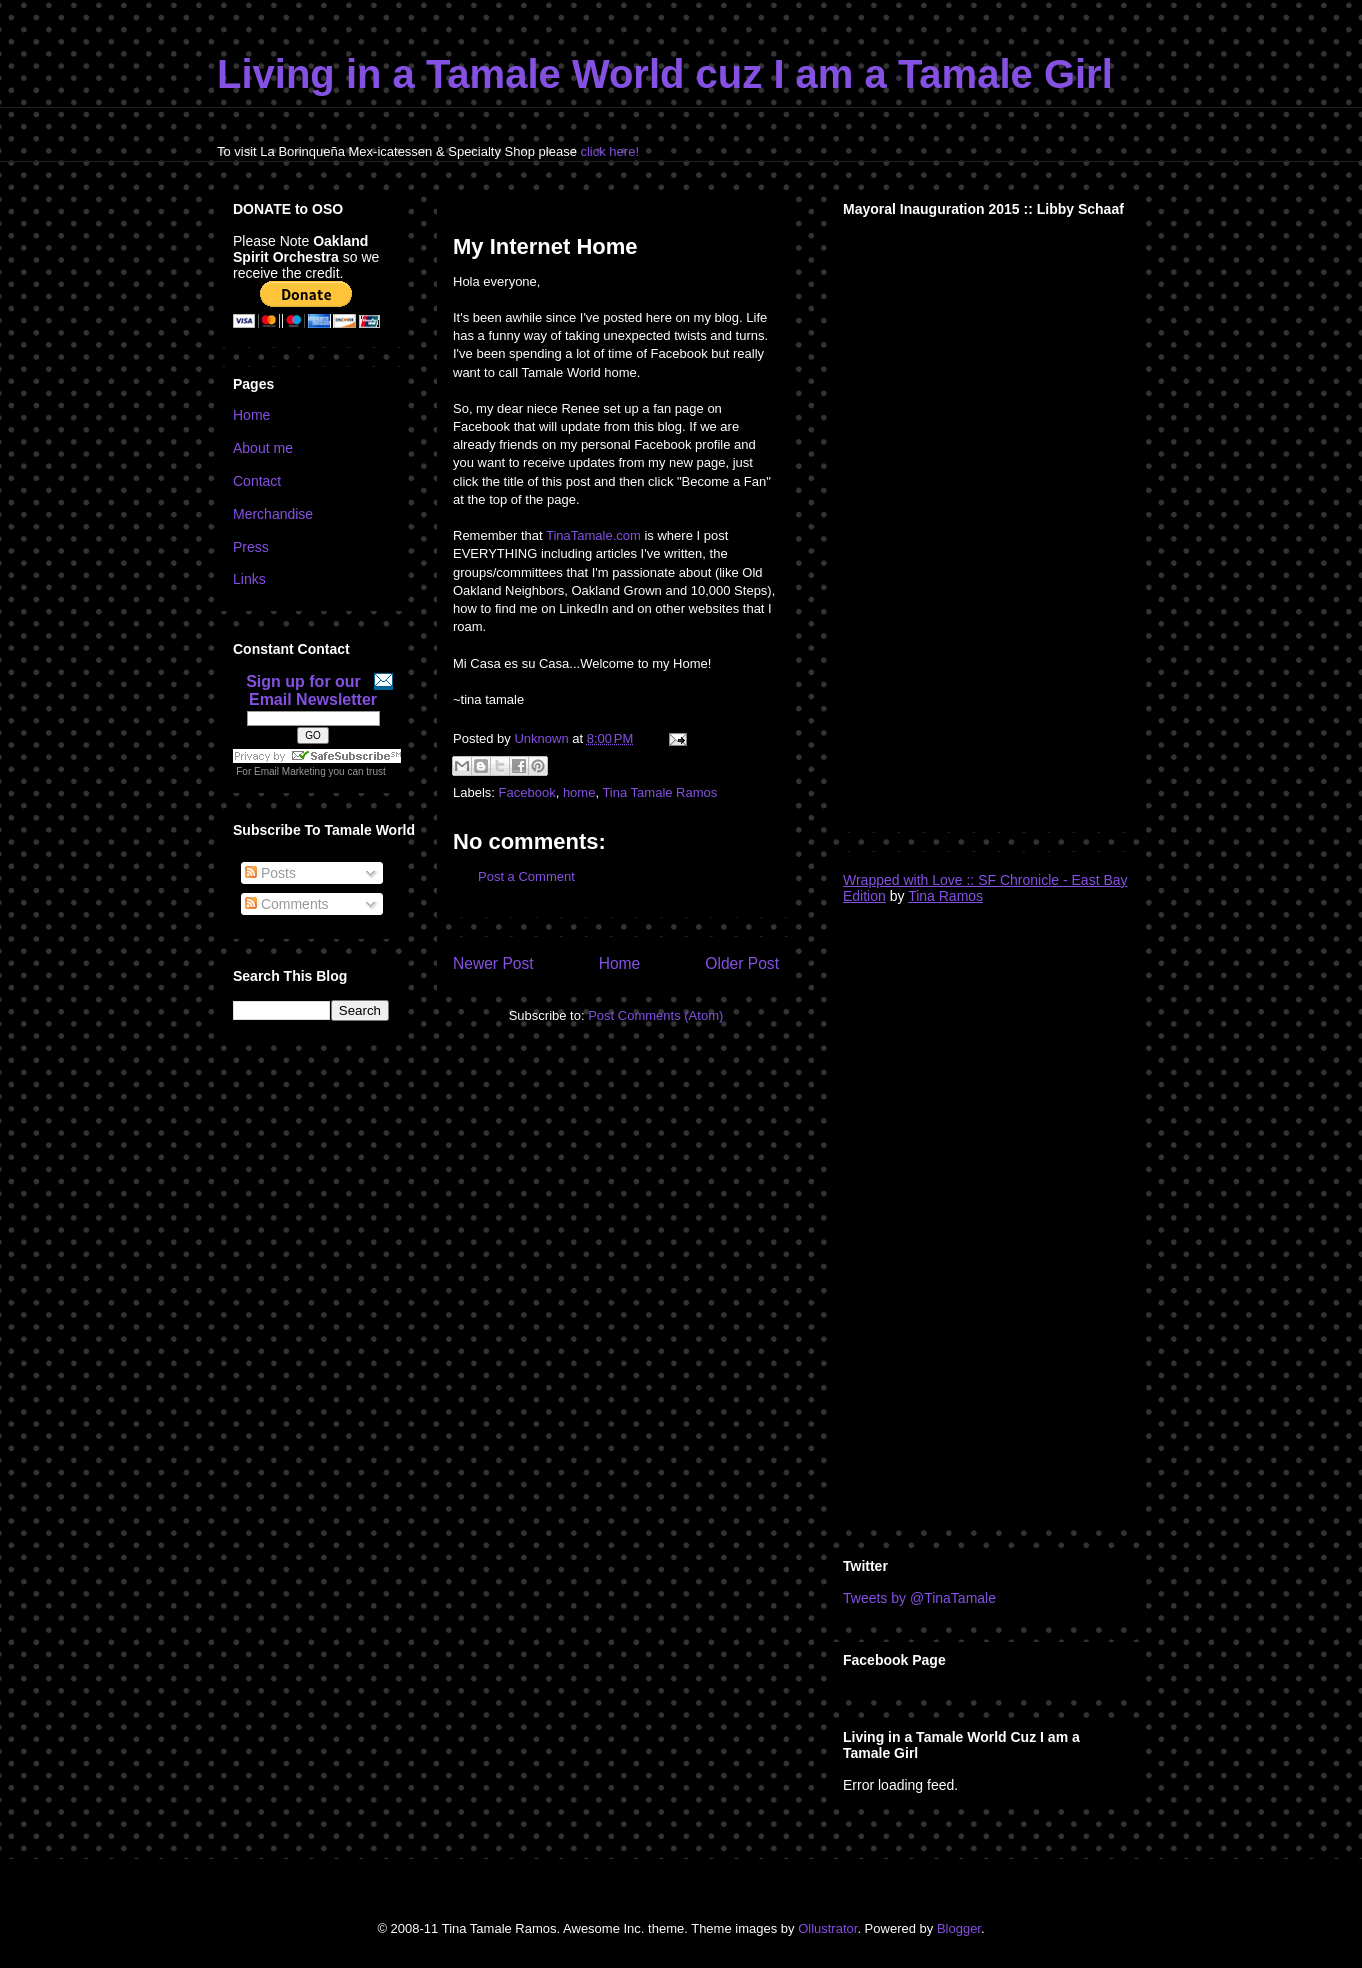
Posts (270, 873)
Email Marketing (290, 771)
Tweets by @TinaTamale (919, 1598)
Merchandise (273, 514)
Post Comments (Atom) (655, 1015)
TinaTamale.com (593, 535)
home (579, 792)
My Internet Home (545, 246)
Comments (287, 904)
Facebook (527, 792)
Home (620, 963)
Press (251, 547)
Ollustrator (827, 1928)
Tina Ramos (945, 896)
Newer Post (493, 963)
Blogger (959, 1928)
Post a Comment (526, 876)
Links (249, 579)
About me (263, 448)
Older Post (742, 963)
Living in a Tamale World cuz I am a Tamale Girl (665, 74)
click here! (609, 151)
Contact (257, 481)
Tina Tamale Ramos (659, 792)
